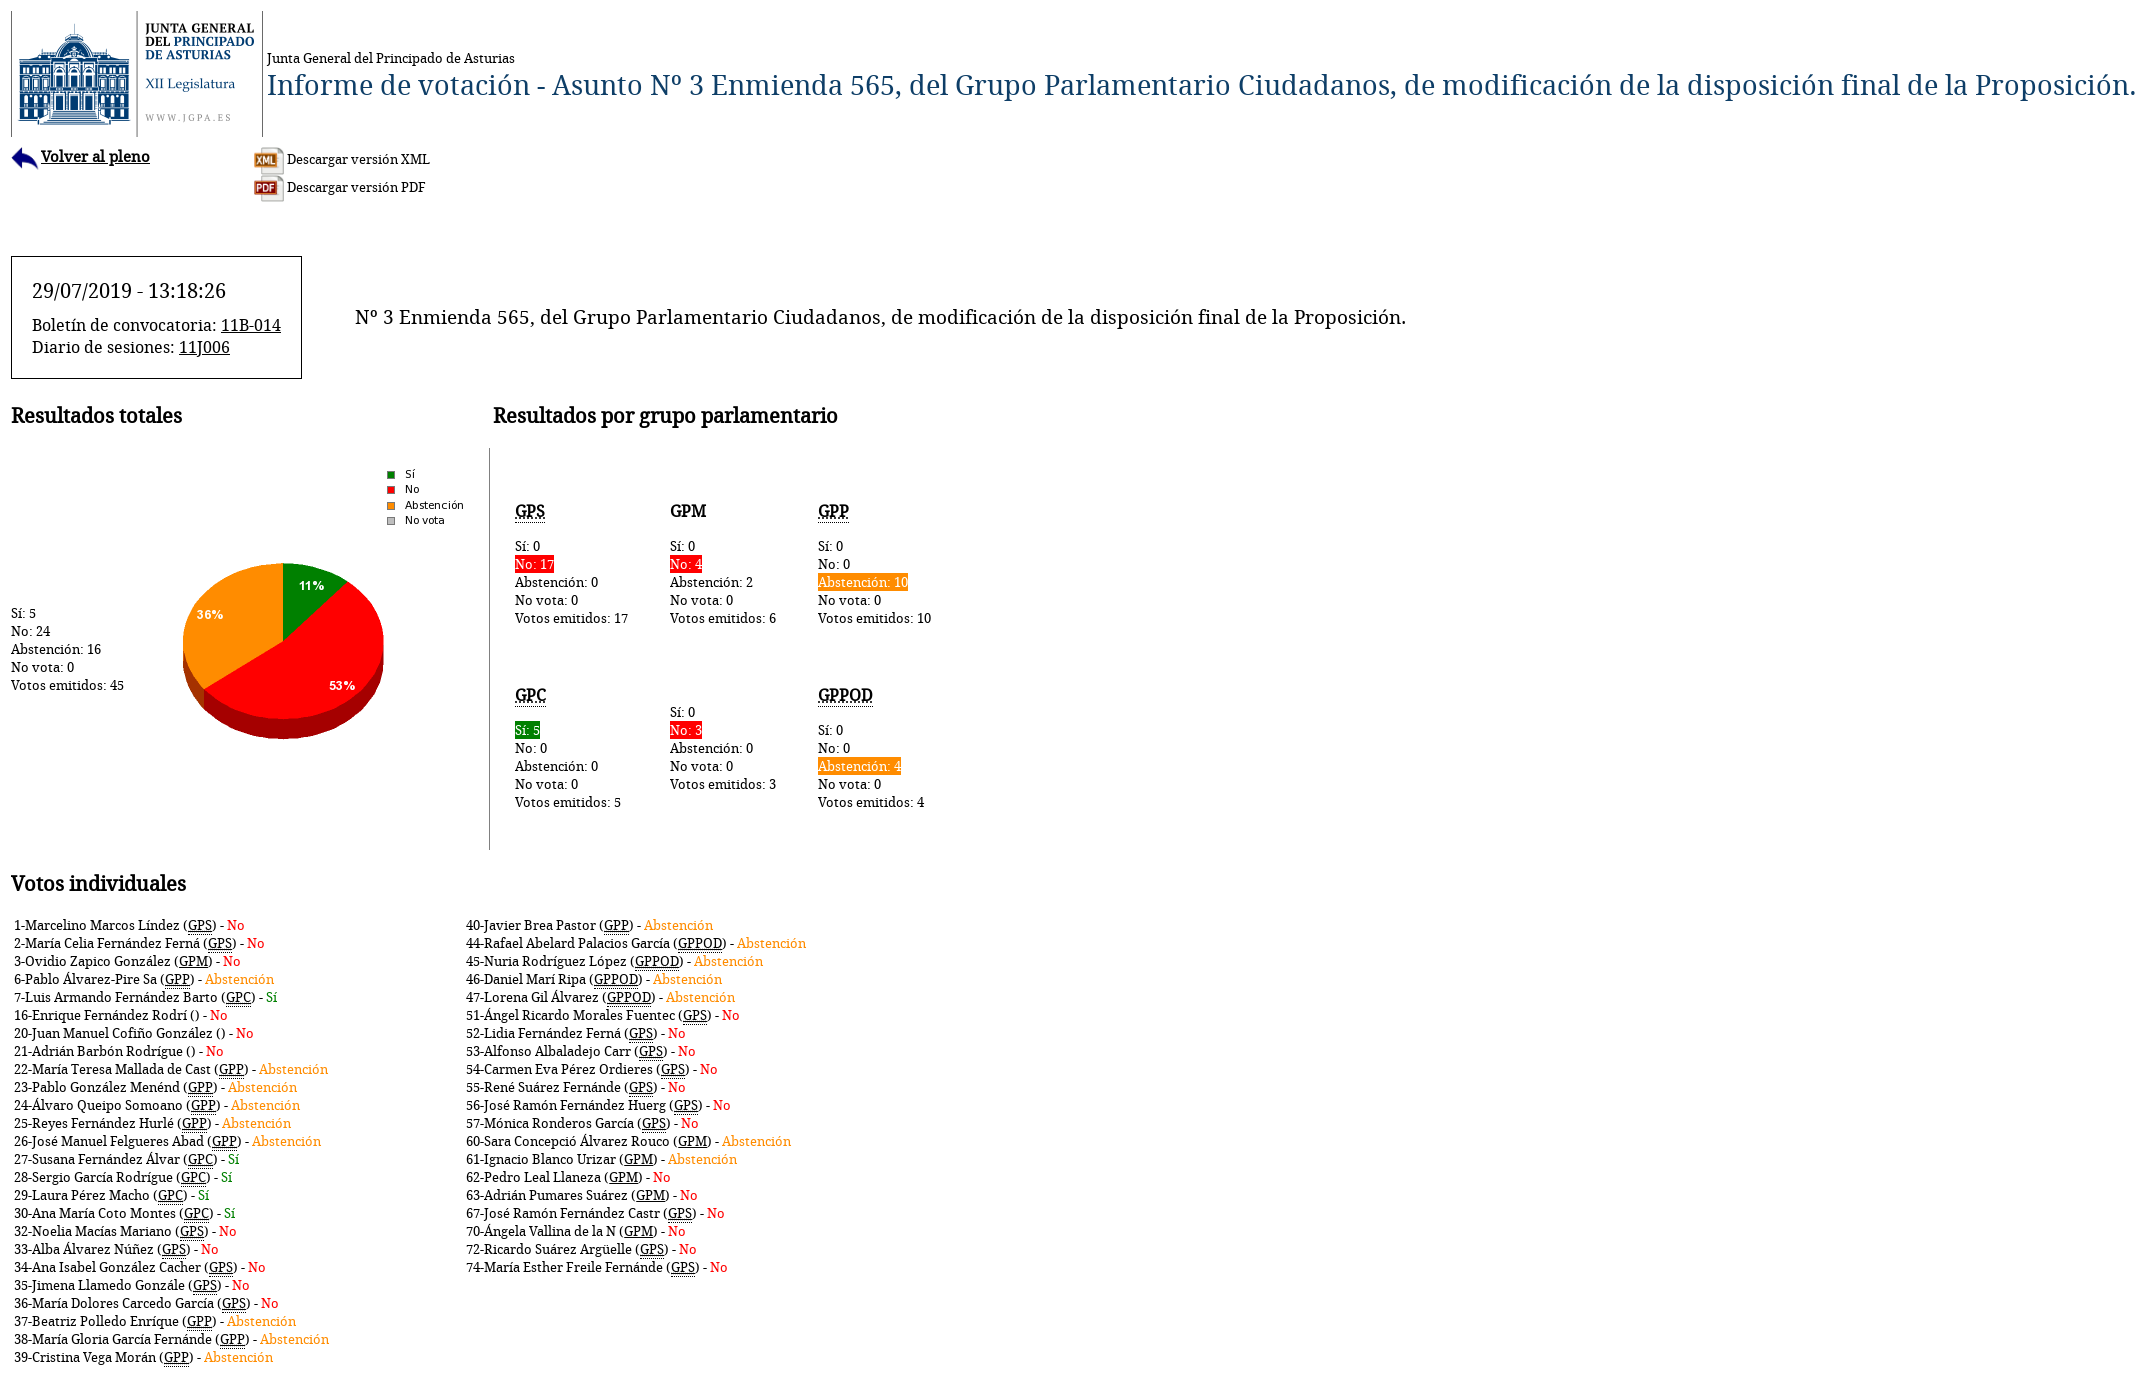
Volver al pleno (80, 156)
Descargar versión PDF (340, 187)
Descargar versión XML (342, 159)
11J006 (204, 347)
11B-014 (251, 325)
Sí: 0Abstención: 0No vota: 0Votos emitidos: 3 (723, 748)
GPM (193, 961)
